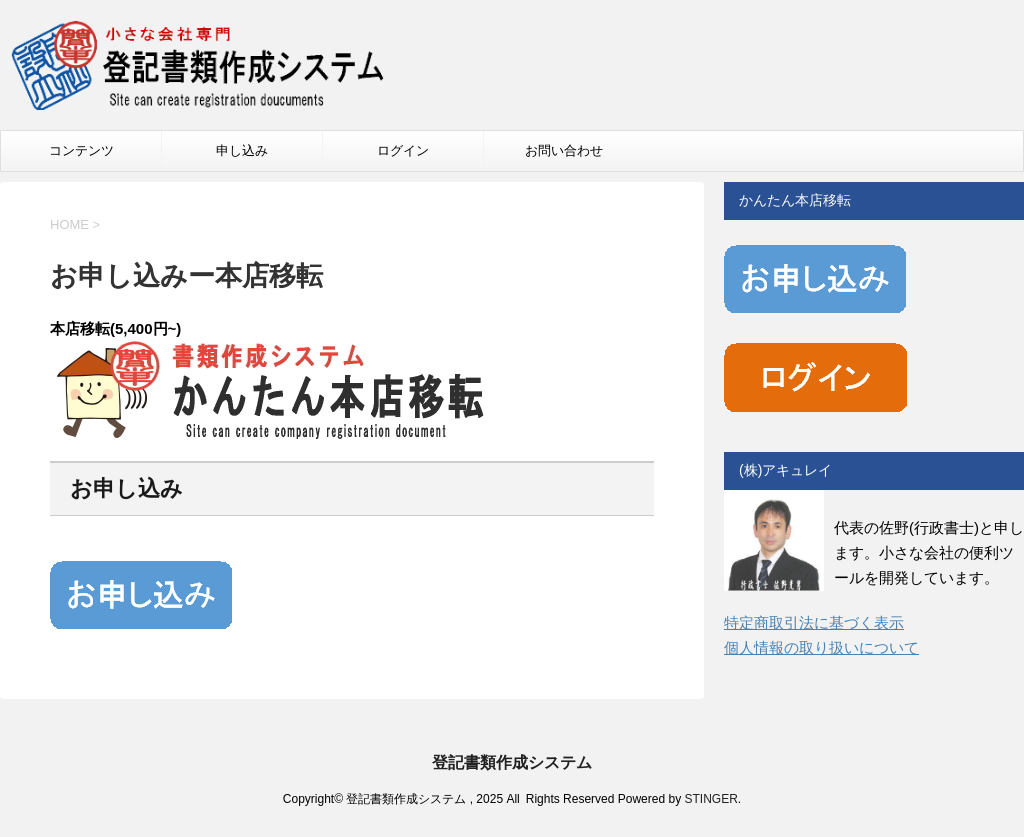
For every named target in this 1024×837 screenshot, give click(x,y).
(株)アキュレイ (785, 470)
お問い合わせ (564, 150)
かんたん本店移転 (795, 200)
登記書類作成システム (512, 762)
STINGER (710, 799)
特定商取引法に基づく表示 (814, 622)
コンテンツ (81, 150)
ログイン (403, 150)
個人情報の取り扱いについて (821, 647)
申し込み (242, 150)
